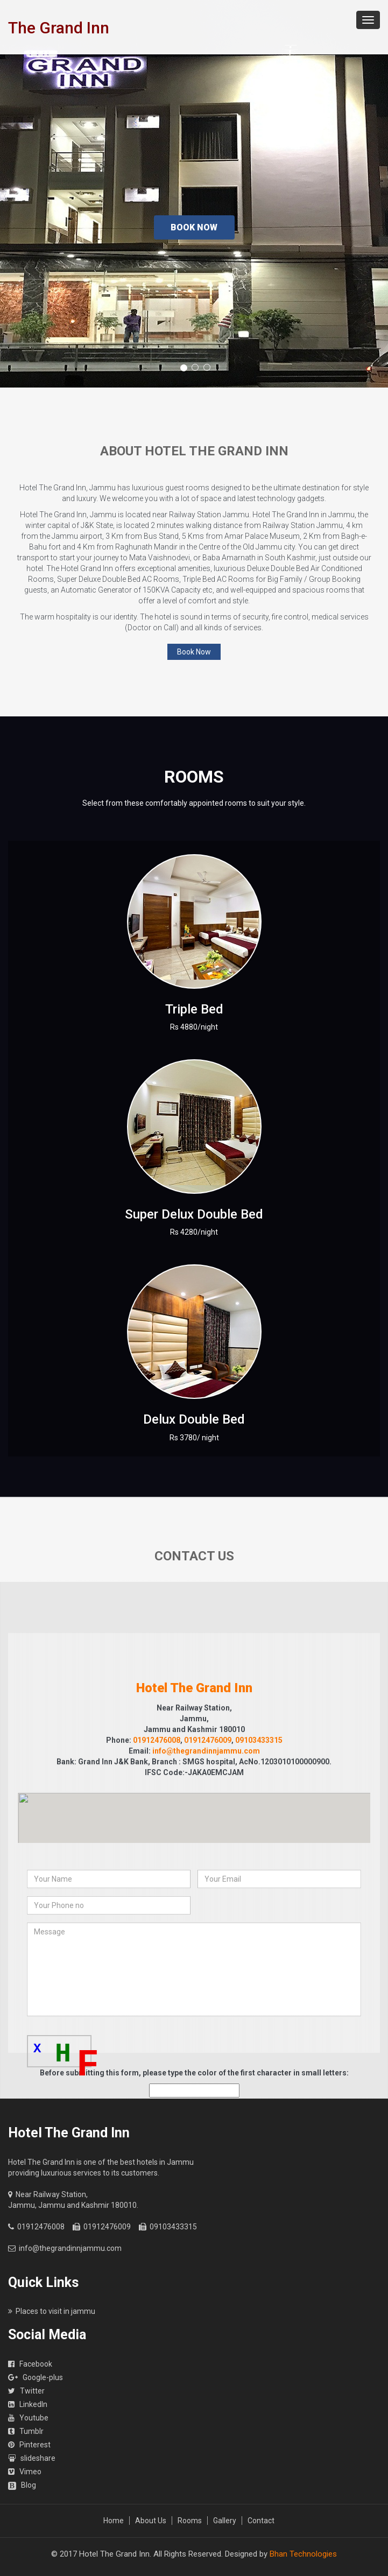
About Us (150, 2520)
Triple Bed (194, 1009)
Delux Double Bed (194, 1419)
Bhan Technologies (303, 2554)
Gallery (224, 2520)
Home (113, 2520)
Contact (261, 2520)
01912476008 (156, 1740)
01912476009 (207, 1740)
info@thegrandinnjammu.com (206, 1751)
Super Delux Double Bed (194, 1214)
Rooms (190, 2520)
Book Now (194, 227)
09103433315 (259, 1740)
